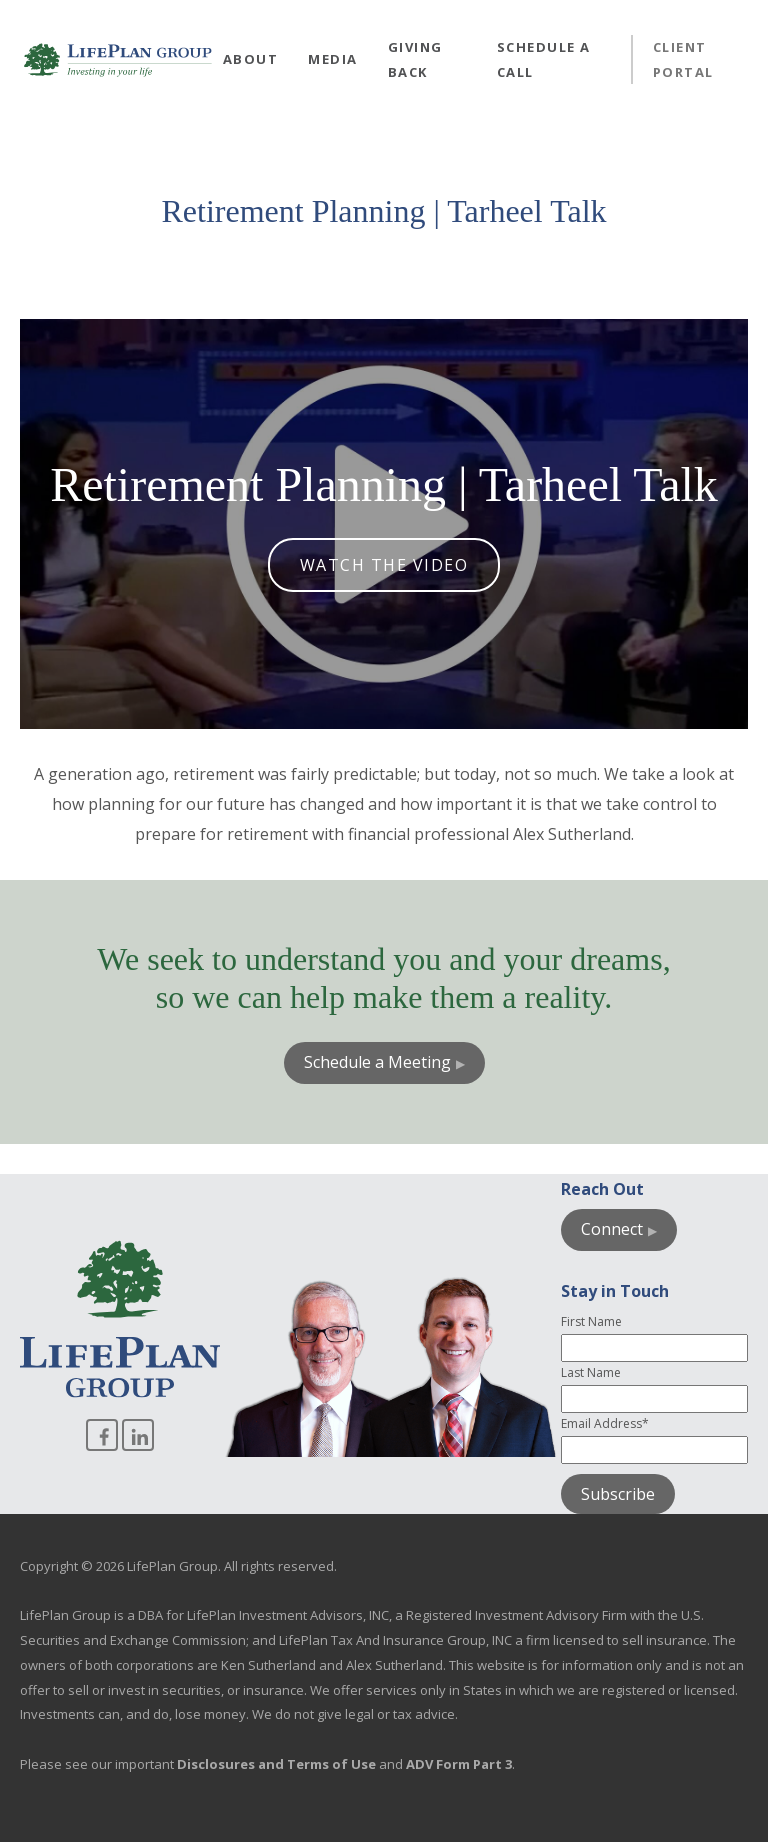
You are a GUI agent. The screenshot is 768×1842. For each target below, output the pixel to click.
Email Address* (605, 1423)
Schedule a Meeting (377, 1062)
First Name (591, 1321)
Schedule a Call (544, 59)
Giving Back (415, 59)
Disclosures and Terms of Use (276, 1764)
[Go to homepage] (118, 60)
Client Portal (683, 59)
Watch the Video (384, 565)
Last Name (591, 1372)
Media (333, 59)
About (251, 59)
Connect (612, 1229)
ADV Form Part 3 (459, 1764)
